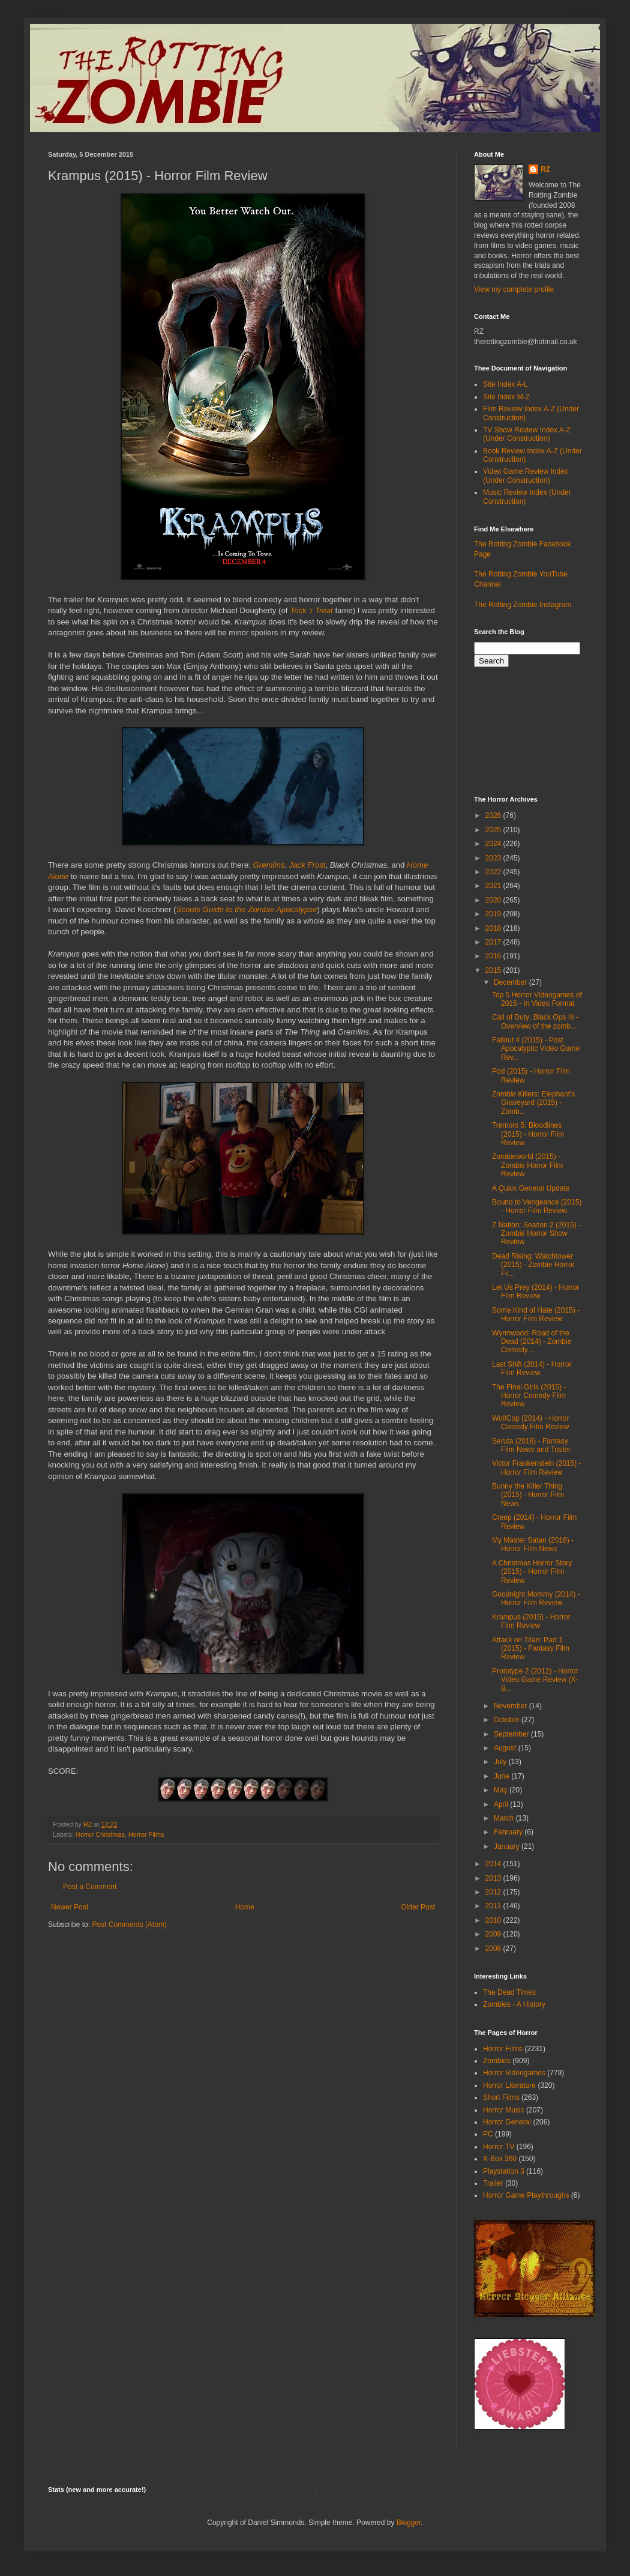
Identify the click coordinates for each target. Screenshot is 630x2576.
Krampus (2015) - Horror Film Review (531, 1621)
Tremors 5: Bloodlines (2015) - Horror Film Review (528, 1134)
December (511, 982)
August (506, 1748)
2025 (494, 830)
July (501, 1762)
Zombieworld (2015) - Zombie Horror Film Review (527, 1165)
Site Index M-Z (506, 397)
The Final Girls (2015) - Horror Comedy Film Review (529, 1396)
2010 (494, 1920)
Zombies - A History (514, 2004)
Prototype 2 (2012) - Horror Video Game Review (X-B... (535, 1680)
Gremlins (269, 864)
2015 (494, 970)
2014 (494, 1864)
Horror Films (146, 1834)
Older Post (418, 1907)
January (507, 1846)
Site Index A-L (505, 384)
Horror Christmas (100, 1834)
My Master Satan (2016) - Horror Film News (533, 1544)
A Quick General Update (530, 1188)
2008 (494, 1948)
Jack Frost (307, 864)
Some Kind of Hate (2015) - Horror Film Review (536, 1314)
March (505, 1818)
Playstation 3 (503, 2171)
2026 (494, 815)
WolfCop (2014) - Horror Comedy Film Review (530, 1422)
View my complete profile (514, 289)
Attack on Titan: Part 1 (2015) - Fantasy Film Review (530, 1648)
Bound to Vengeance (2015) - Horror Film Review (536, 1206)
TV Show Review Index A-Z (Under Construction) (527, 434)
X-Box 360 (500, 2158)
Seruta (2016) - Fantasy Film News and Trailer (531, 1445)
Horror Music (503, 2110)
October (507, 1720)
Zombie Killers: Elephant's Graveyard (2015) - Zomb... (533, 1103)
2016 (494, 956)
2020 (494, 900)
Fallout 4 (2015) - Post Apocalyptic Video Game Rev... (536, 1049)
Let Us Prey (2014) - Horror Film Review (535, 1291)
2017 (494, 942)
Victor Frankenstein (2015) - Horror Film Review (536, 1467)
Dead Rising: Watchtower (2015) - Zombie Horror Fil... (533, 1265)
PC (488, 2134)
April (502, 1804)
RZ (545, 169)
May (501, 1790)
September (512, 1734)
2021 (494, 885)
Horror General (507, 2122)
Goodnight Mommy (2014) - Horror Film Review (536, 1598)
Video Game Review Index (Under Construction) (525, 475)
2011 (494, 1906)
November (511, 1706)
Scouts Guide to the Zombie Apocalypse (246, 909)
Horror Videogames (514, 2073)
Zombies (497, 2061)
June (502, 1776)
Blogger (409, 2522)
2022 (494, 872)
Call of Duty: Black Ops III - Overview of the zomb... (535, 1021)
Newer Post (69, 1907)
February (509, 1832)
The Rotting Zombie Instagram (522, 604)
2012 (494, 1892)
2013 (494, 1878)
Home (244, 1907)
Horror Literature (509, 2085)
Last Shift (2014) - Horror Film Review (532, 1368)
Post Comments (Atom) (129, 1924)
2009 (494, 1934)
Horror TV (498, 2146)
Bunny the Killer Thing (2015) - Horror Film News (528, 1495)
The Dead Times (509, 1992)
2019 (494, 914)
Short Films (501, 2097)
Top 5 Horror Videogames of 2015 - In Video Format (537, 999)
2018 (494, 928)
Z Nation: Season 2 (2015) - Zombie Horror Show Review (536, 1234)
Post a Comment (89, 1886)
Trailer (493, 2183)
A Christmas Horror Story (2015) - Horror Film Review (532, 1572)
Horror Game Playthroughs (526, 2195)
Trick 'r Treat (311, 610)
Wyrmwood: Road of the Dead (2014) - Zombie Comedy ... (531, 1342)
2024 (494, 843)
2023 (494, 858)
